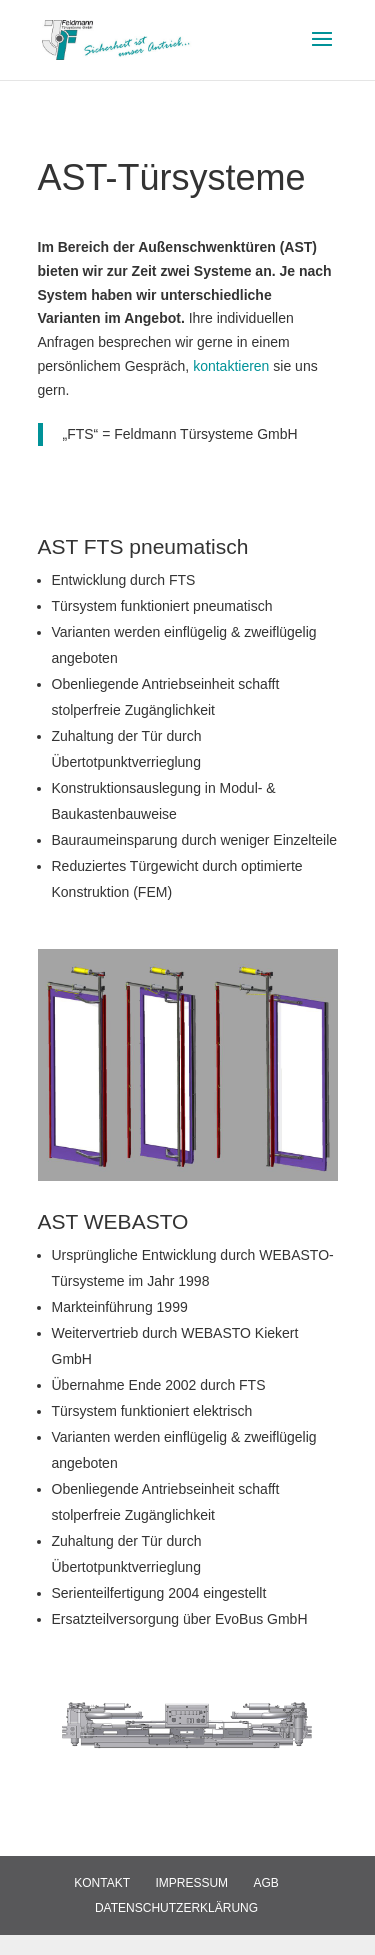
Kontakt (102, 1883)
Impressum (191, 1883)
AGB (265, 1883)
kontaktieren (233, 366)
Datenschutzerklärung (176, 1908)
